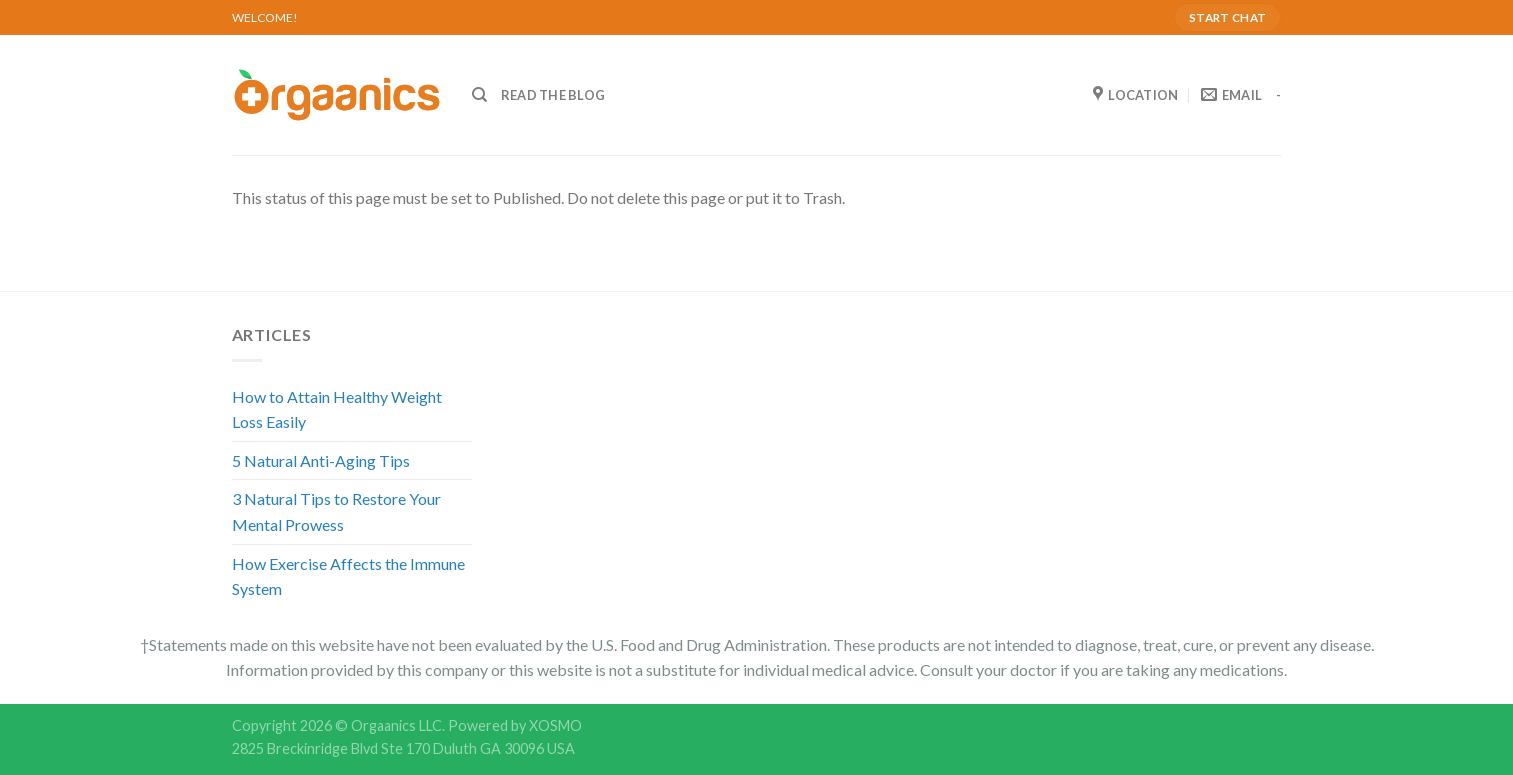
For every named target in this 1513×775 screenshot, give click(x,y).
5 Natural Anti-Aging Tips (321, 460)
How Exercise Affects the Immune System (348, 576)
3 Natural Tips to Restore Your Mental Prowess (336, 511)
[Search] (479, 95)
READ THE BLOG (553, 95)
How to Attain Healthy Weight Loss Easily (337, 409)
